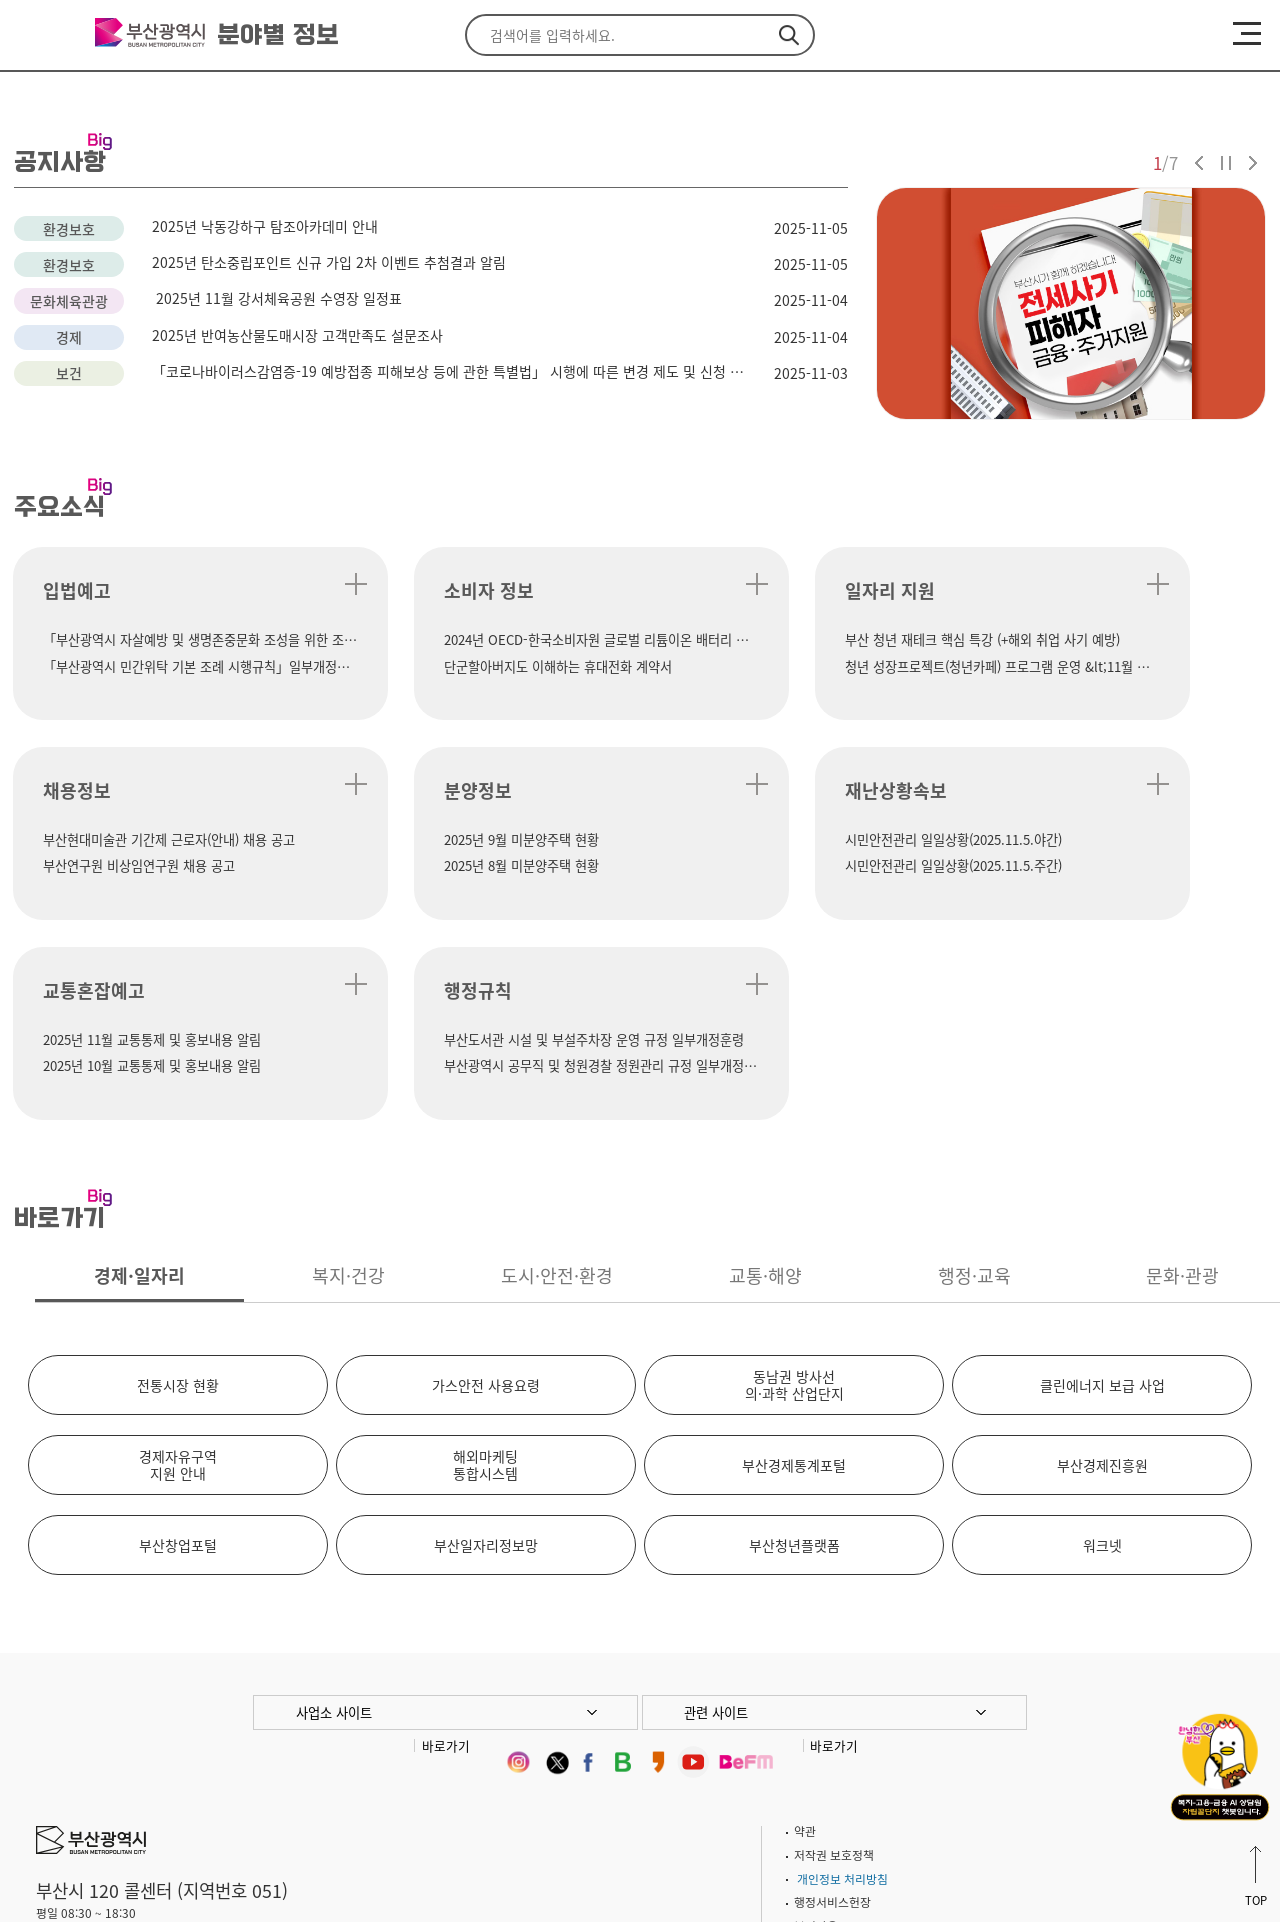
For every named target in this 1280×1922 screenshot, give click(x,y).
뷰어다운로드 (827, 1730)
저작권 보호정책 (834, 1659)
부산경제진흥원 (1102, 1269)
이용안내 (234, 1782)
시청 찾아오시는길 (81, 1782)
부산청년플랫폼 (794, 1349)
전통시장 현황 (178, 1189)
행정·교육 (974, 1079)
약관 (805, 1635)
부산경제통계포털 (794, 1269)
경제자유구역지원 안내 (178, 1268)
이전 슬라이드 (1199, 163)
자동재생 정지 (1226, 163)
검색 (789, 35)
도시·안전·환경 (557, 1079)
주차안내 (170, 1782)
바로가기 (446, 1549)
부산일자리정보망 (486, 1349)
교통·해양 (765, 1079)
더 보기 (273, 584)
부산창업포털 (178, 1349)
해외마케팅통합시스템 (485, 1268)
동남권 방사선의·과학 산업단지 (794, 1188)
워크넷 (1102, 1349)
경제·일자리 (139, 1079)
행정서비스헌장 (832, 1706)
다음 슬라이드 (1253, 163)
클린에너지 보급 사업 (1102, 1189)
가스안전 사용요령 (486, 1189)
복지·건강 (348, 1079)
